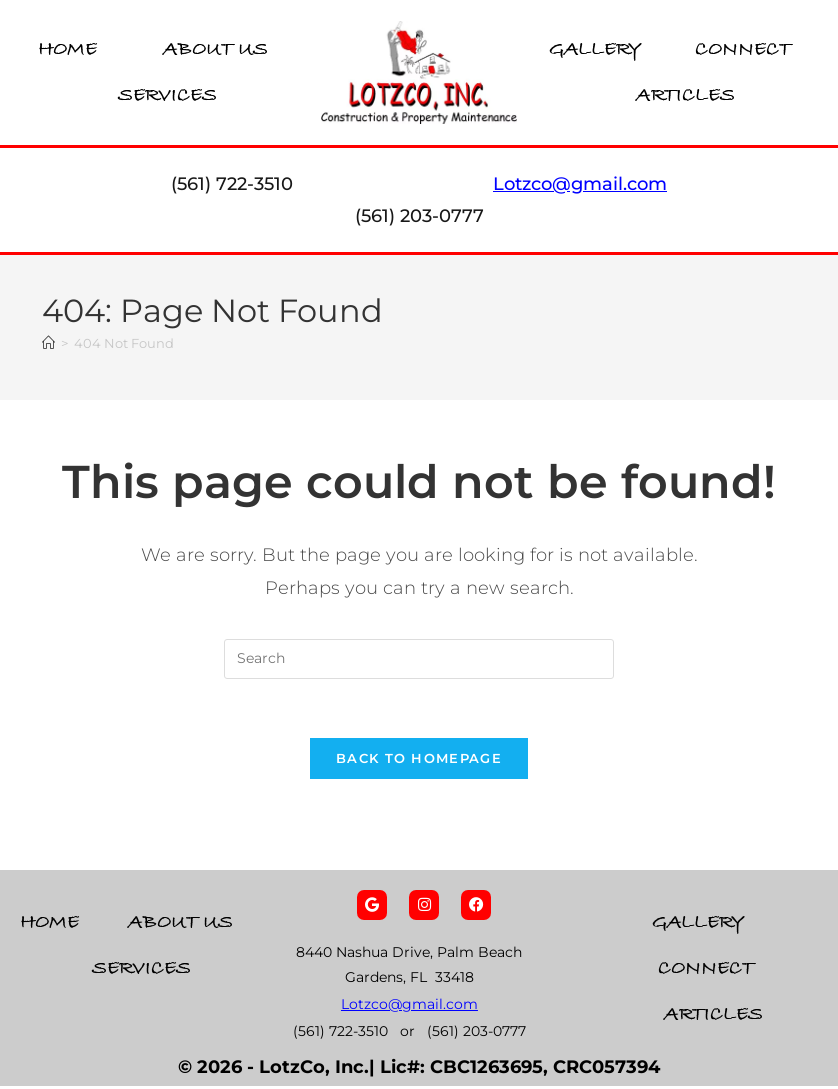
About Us (215, 49)
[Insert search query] (419, 660)
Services (167, 95)
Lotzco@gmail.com (409, 1007)
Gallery (595, 49)
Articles (685, 95)
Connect (743, 49)
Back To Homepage (419, 761)
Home (67, 49)
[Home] (48, 344)
